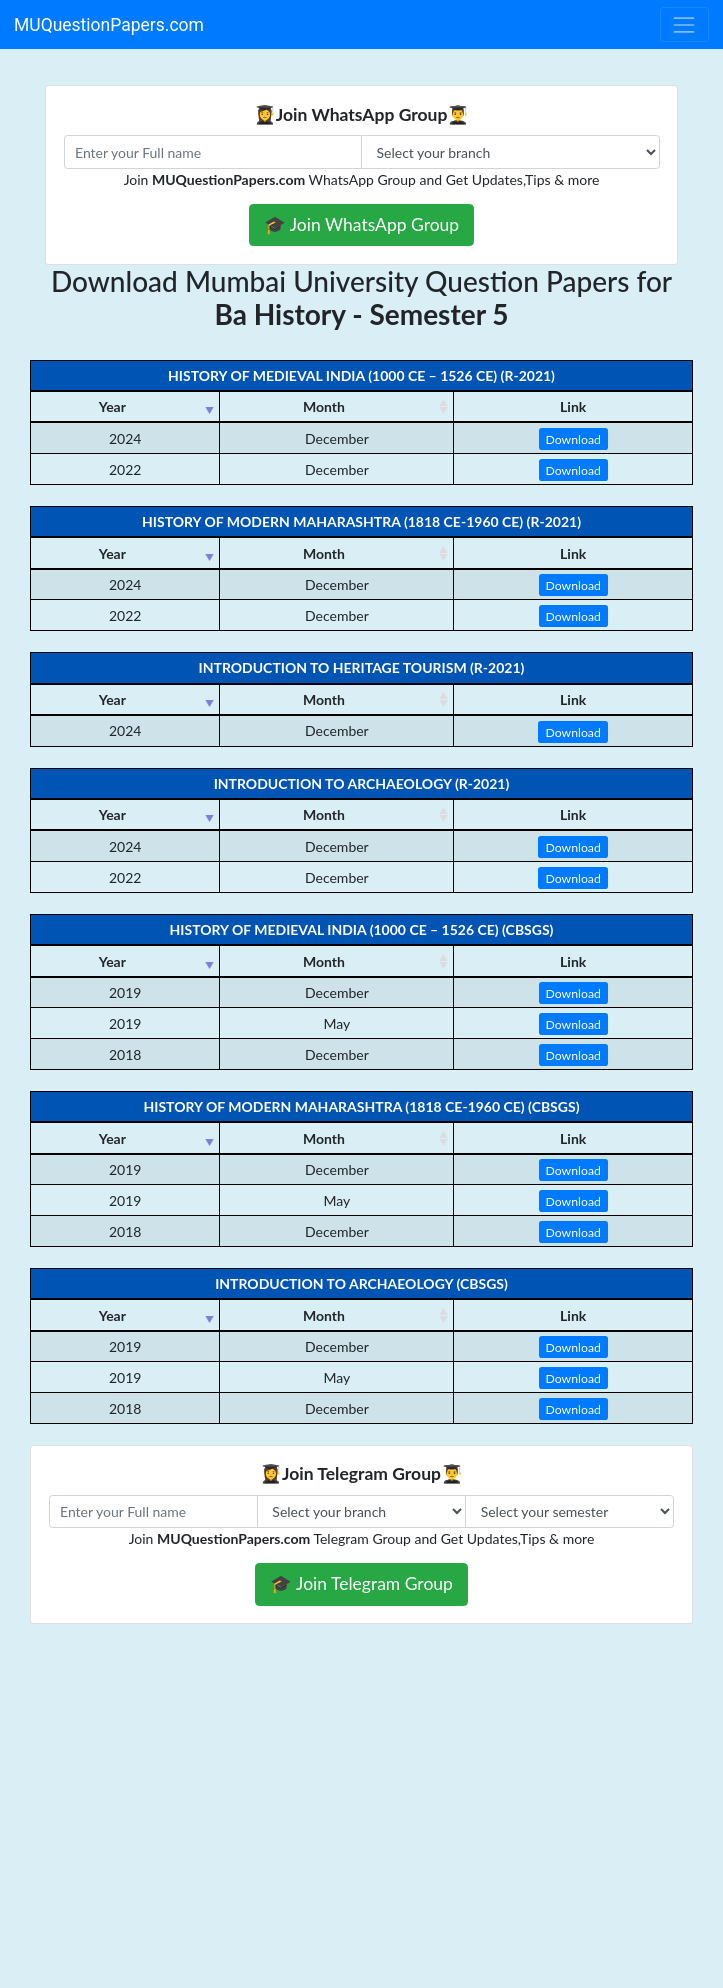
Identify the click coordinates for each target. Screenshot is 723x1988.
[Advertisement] (361, 1842)
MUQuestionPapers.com (109, 25)
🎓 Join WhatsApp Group (361, 224)
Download (573, 439)
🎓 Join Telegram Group (361, 1583)
